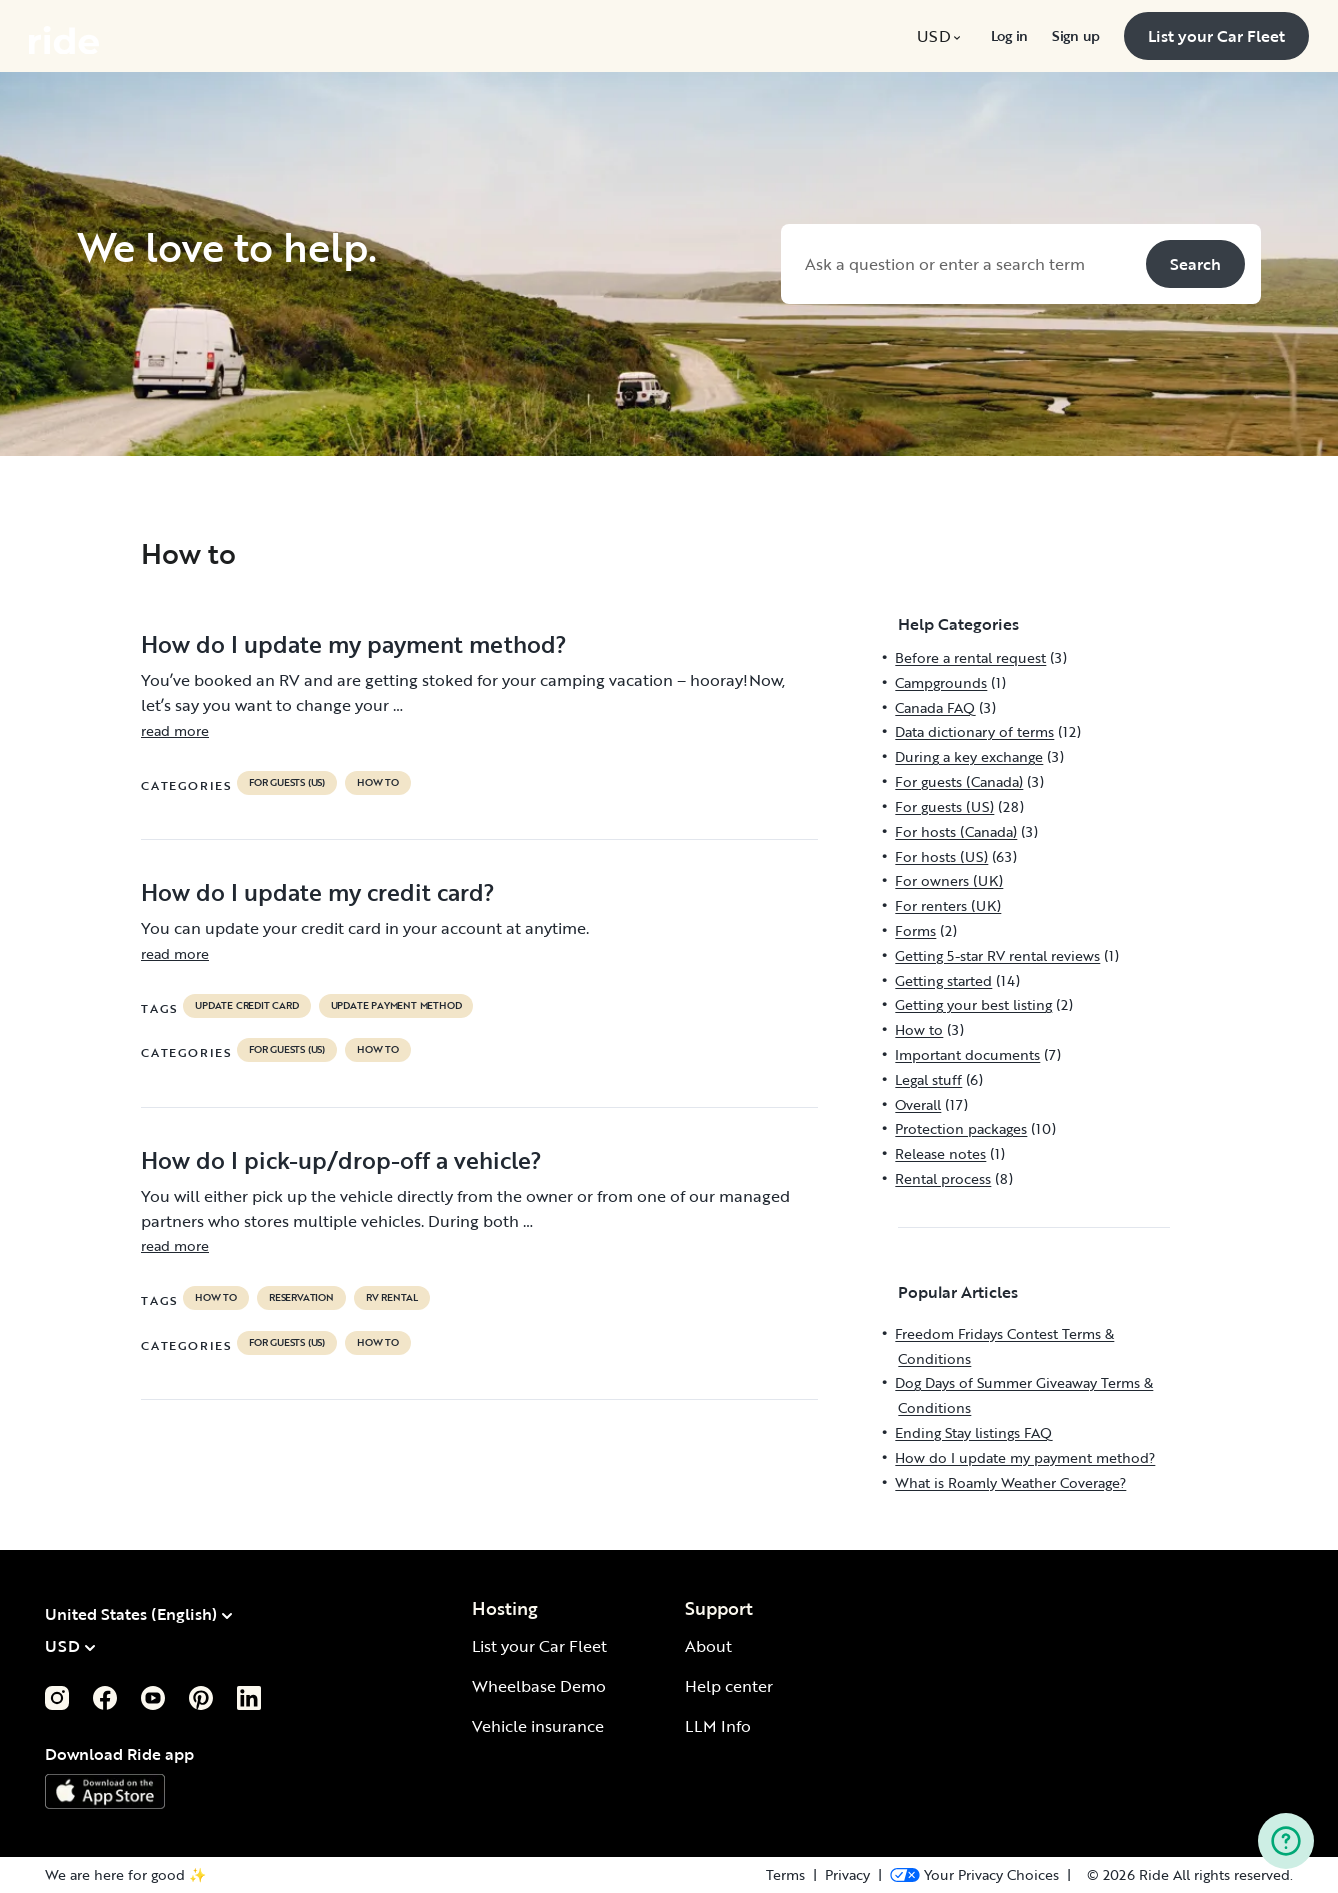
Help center (729, 1686)
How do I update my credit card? (318, 892)
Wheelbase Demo (539, 1686)
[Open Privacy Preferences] (974, 1875)
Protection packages (961, 1128)
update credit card (246, 1006)
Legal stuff (928, 1079)
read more (175, 730)
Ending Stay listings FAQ (973, 1432)
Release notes (940, 1153)
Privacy (847, 1875)
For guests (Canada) (959, 781)
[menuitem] (942, 36)
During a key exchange (969, 756)
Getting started (943, 980)
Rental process (943, 1178)
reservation (301, 1298)
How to (378, 783)
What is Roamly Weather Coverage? (1010, 1482)
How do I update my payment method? (354, 644)
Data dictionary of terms (974, 731)
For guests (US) (287, 783)
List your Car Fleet (539, 1646)
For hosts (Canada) (956, 831)
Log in (1009, 36)
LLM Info (718, 1726)
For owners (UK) (949, 880)
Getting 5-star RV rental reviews (997, 955)
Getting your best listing (973, 1004)
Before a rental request (970, 657)
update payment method (396, 1006)
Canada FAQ (935, 707)
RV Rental (392, 1298)
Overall (918, 1104)
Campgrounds (941, 682)
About (708, 1646)
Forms (915, 930)
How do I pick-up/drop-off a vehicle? (341, 1160)
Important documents (967, 1054)
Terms (785, 1875)
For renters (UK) (948, 905)
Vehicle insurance (538, 1726)
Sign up (1076, 36)
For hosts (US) (941, 856)
